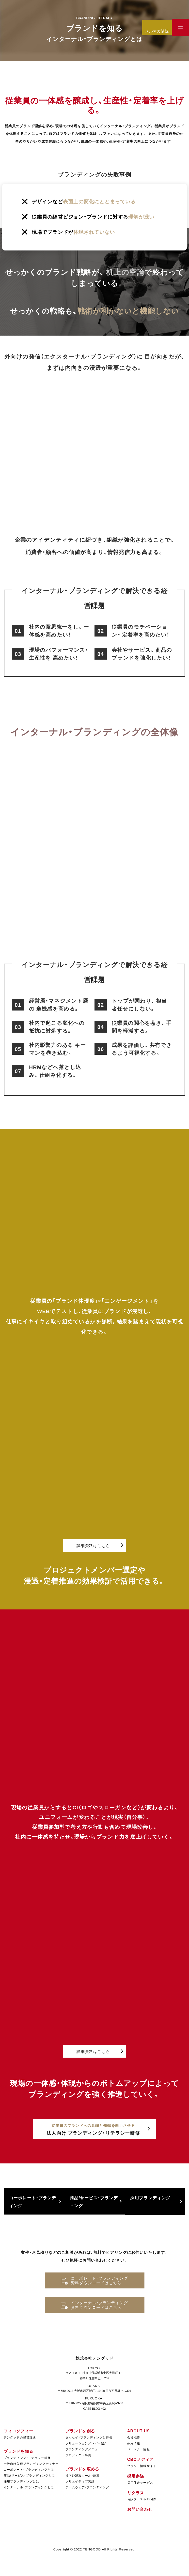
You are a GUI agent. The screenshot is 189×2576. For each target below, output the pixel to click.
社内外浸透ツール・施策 (82, 2475)
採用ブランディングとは (21, 2481)
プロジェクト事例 (78, 2455)
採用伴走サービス (140, 2482)
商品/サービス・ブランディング (92, 2202)
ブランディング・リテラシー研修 (27, 2457)
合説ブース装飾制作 (141, 2499)
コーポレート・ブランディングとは (29, 2469)
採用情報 (133, 2443)
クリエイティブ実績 (79, 2481)
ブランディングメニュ (81, 2449)
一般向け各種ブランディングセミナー (31, 2463)
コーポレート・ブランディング (32, 2202)
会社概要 (133, 2437)
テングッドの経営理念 (20, 2437)
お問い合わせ (140, 2509)
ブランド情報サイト (141, 2466)
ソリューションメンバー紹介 (86, 2443)
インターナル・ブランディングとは (29, 2487)
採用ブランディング (151, 2198)
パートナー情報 (138, 2449)
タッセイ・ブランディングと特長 (88, 2437)
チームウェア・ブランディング (87, 2487)
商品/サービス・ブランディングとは (29, 2475)
